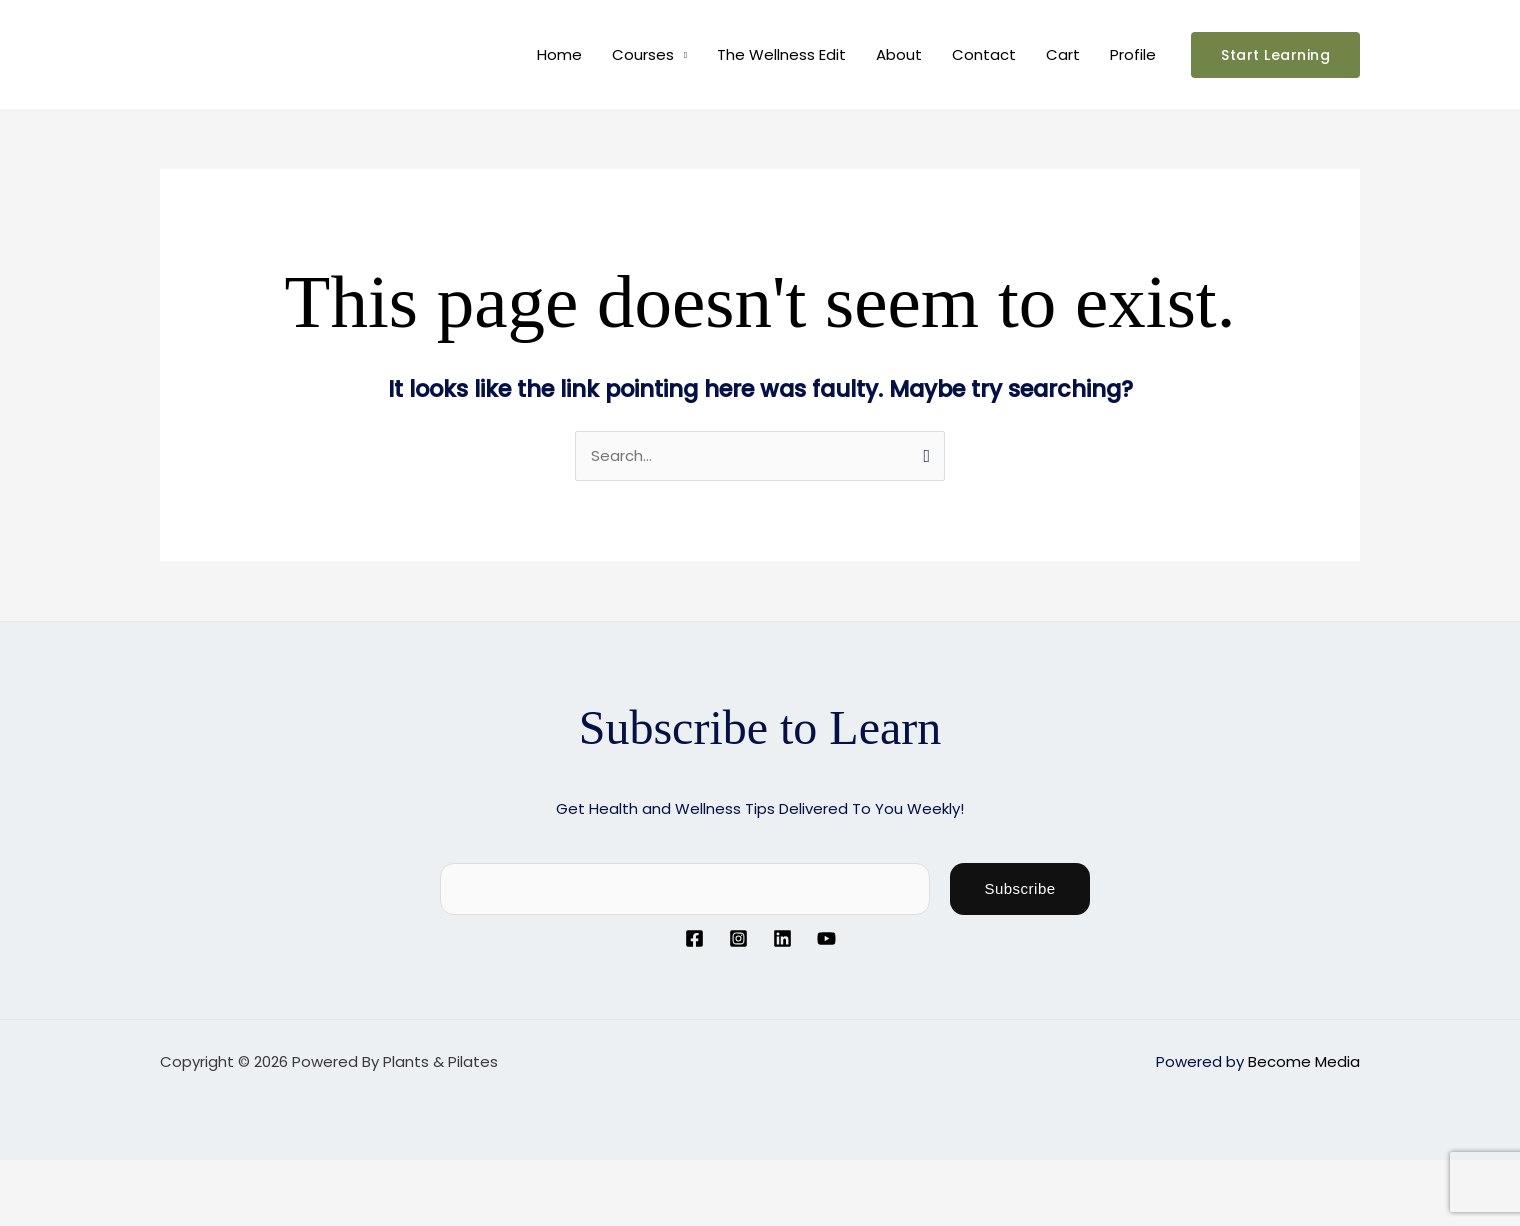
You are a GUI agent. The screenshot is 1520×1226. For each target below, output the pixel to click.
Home (559, 54)
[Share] (158, 1177)
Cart (1063, 54)
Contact (984, 54)
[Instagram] (738, 938)
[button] (1275, 55)
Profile (1133, 54)
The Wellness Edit (781, 54)
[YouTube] (826, 938)
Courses (643, 54)
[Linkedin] (782, 938)
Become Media (1304, 1061)
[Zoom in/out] (30, 1177)
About (899, 54)
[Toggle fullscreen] (94, 1177)
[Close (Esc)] (222, 1177)
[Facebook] (694, 938)
